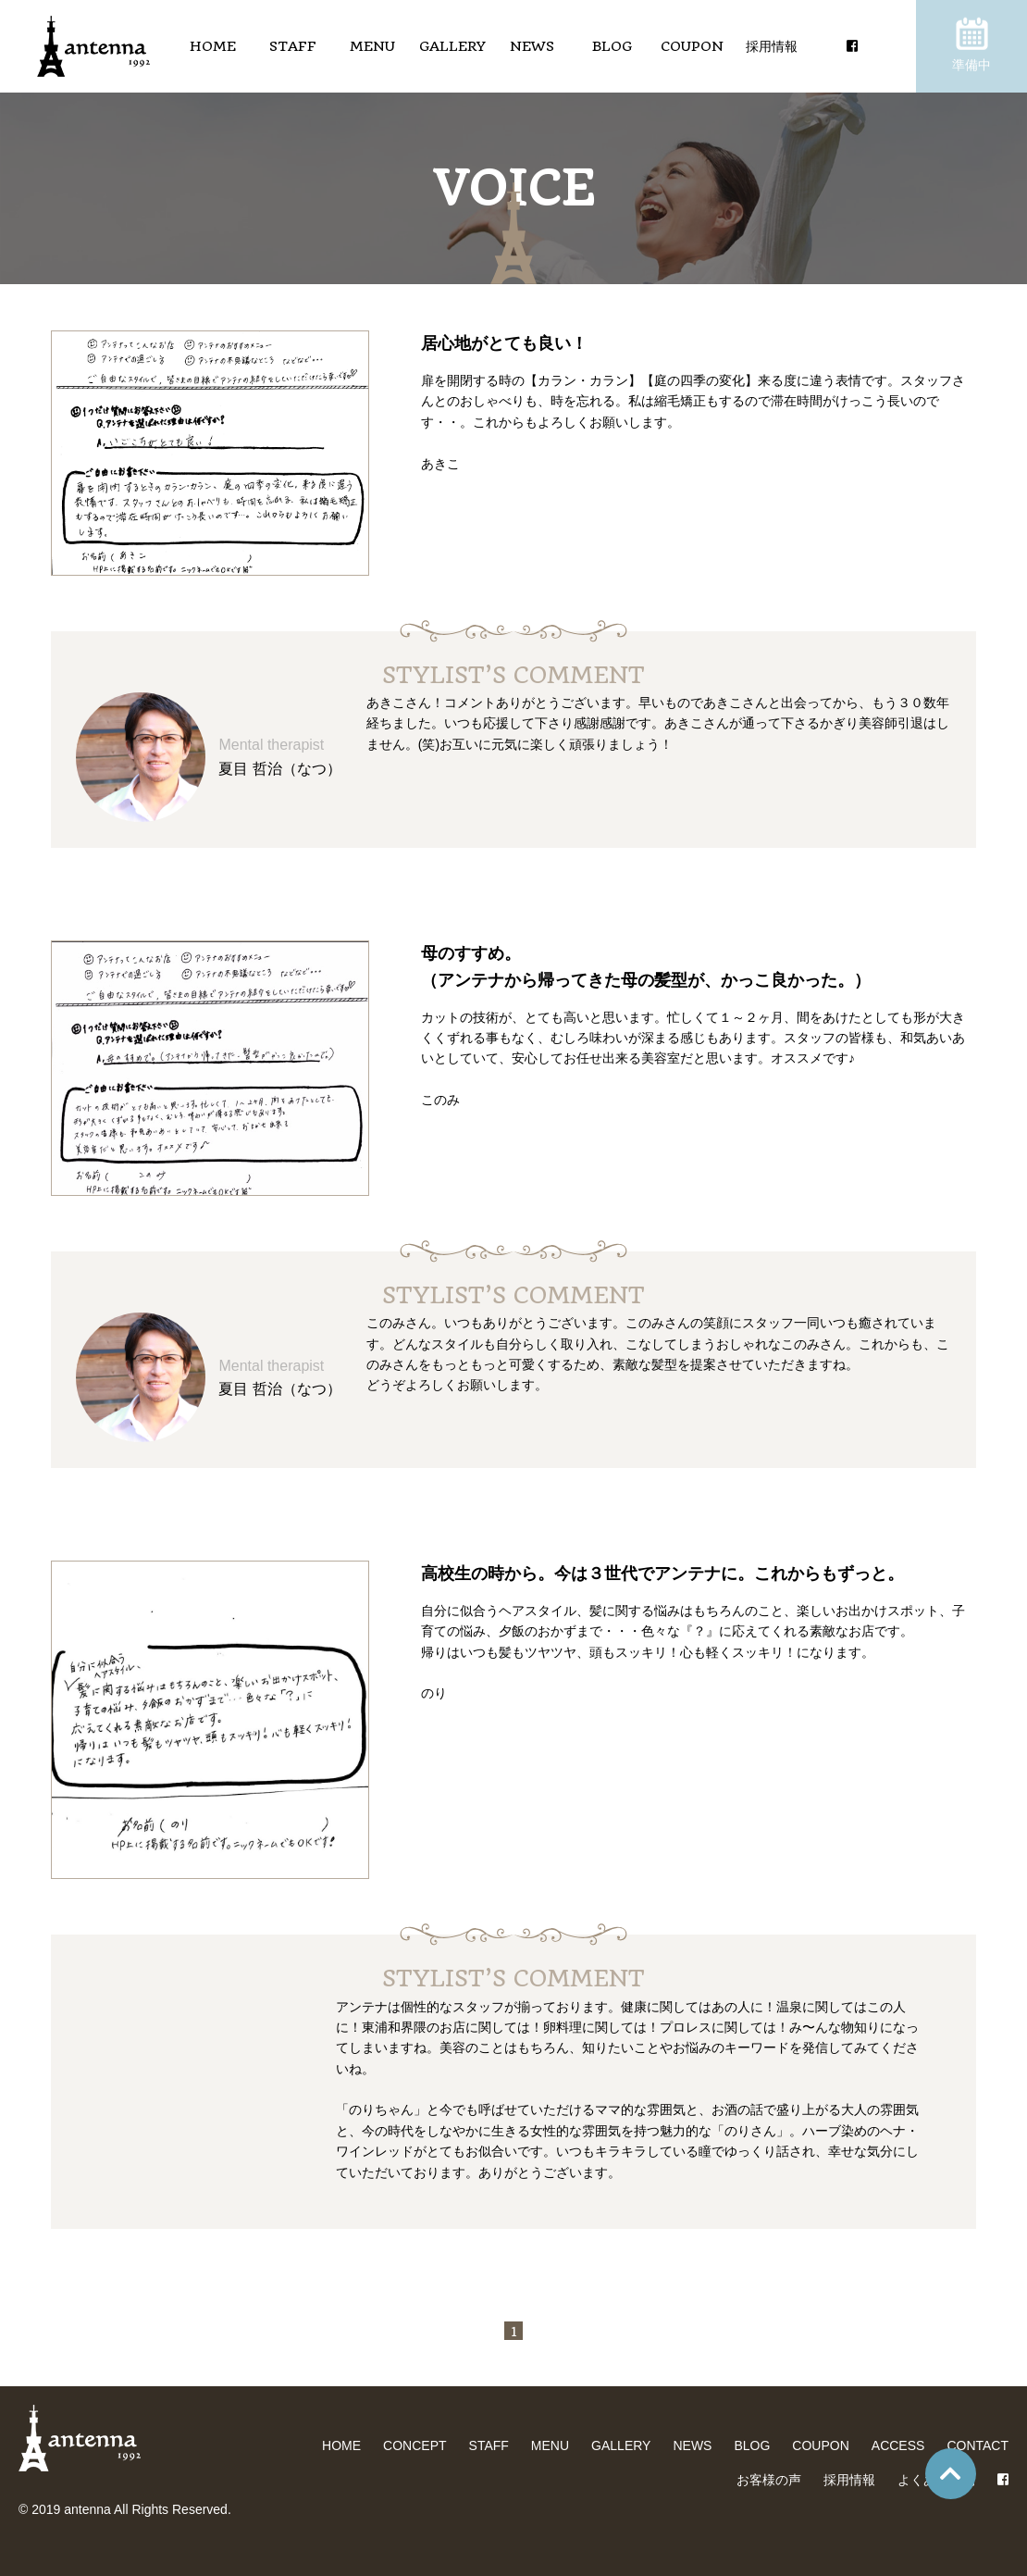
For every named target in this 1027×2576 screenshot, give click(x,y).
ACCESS (898, 2445)
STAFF (292, 46)
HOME (213, 46)
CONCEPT (414, 2445)
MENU (372, 46)
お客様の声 (768, 2479)
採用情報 (772, 46)
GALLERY (452, 46)
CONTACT (977, 2445)
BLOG (612, 46)
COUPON (692, 46)
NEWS (532, 46)
